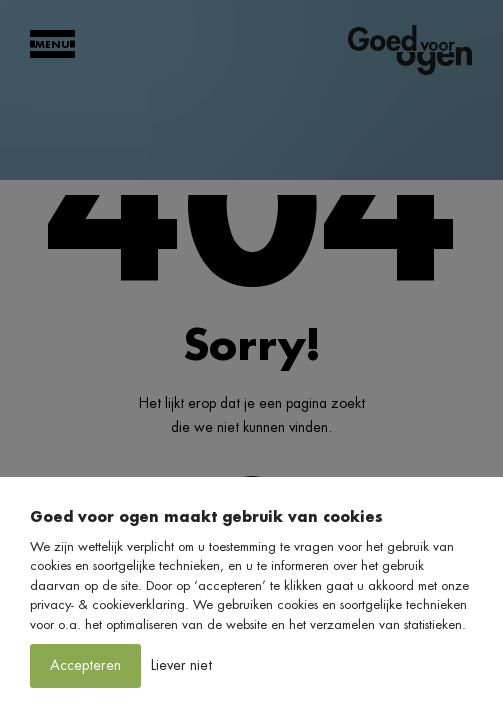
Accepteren (85, 665)
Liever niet (181, 665)
